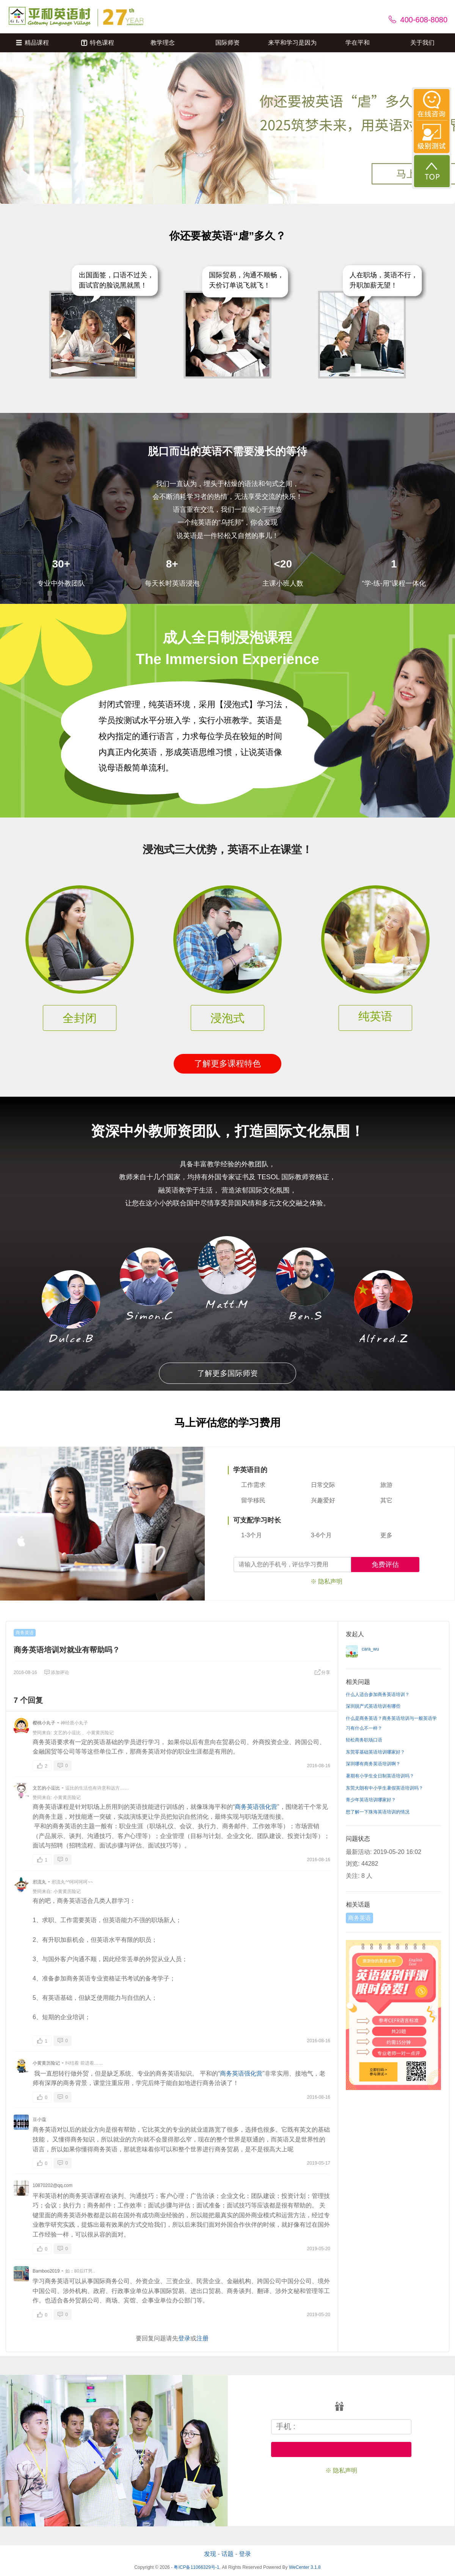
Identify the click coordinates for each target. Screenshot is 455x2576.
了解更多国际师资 (227, 1373)
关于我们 (422, 42)
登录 (184, 2338)
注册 (202, 2338)
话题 (227, 2554)
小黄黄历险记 (100, 1732)
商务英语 (25, 1632)
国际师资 (227, 42)
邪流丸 (39, 1882)
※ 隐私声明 (326, 1581)
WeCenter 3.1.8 (305, 2567)
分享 (322, 1672)
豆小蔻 (39, 2119)
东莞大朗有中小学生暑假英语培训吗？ (384, 1788)
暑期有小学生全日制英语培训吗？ (380, 1776)
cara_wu (370, 1649)
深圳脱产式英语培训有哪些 (373, 1706)
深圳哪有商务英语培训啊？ (373, 1763)
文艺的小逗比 (67, 1732)
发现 (210, 2554)
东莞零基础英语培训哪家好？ (375, 1752)
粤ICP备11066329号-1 (196, 2567)
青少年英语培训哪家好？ (371, 1799)
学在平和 (357, 42)
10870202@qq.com (52, 2185)
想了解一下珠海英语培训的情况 (378, 1812)
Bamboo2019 (46, 2271)
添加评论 (56, 1672)
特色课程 (97, 42)
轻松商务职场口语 (364, 1740)
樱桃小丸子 (44, 1723)
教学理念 (163, 42)
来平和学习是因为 (292, 42)
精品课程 (32, 42)
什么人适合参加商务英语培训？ (378, 1694)
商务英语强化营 (256, 1807)
